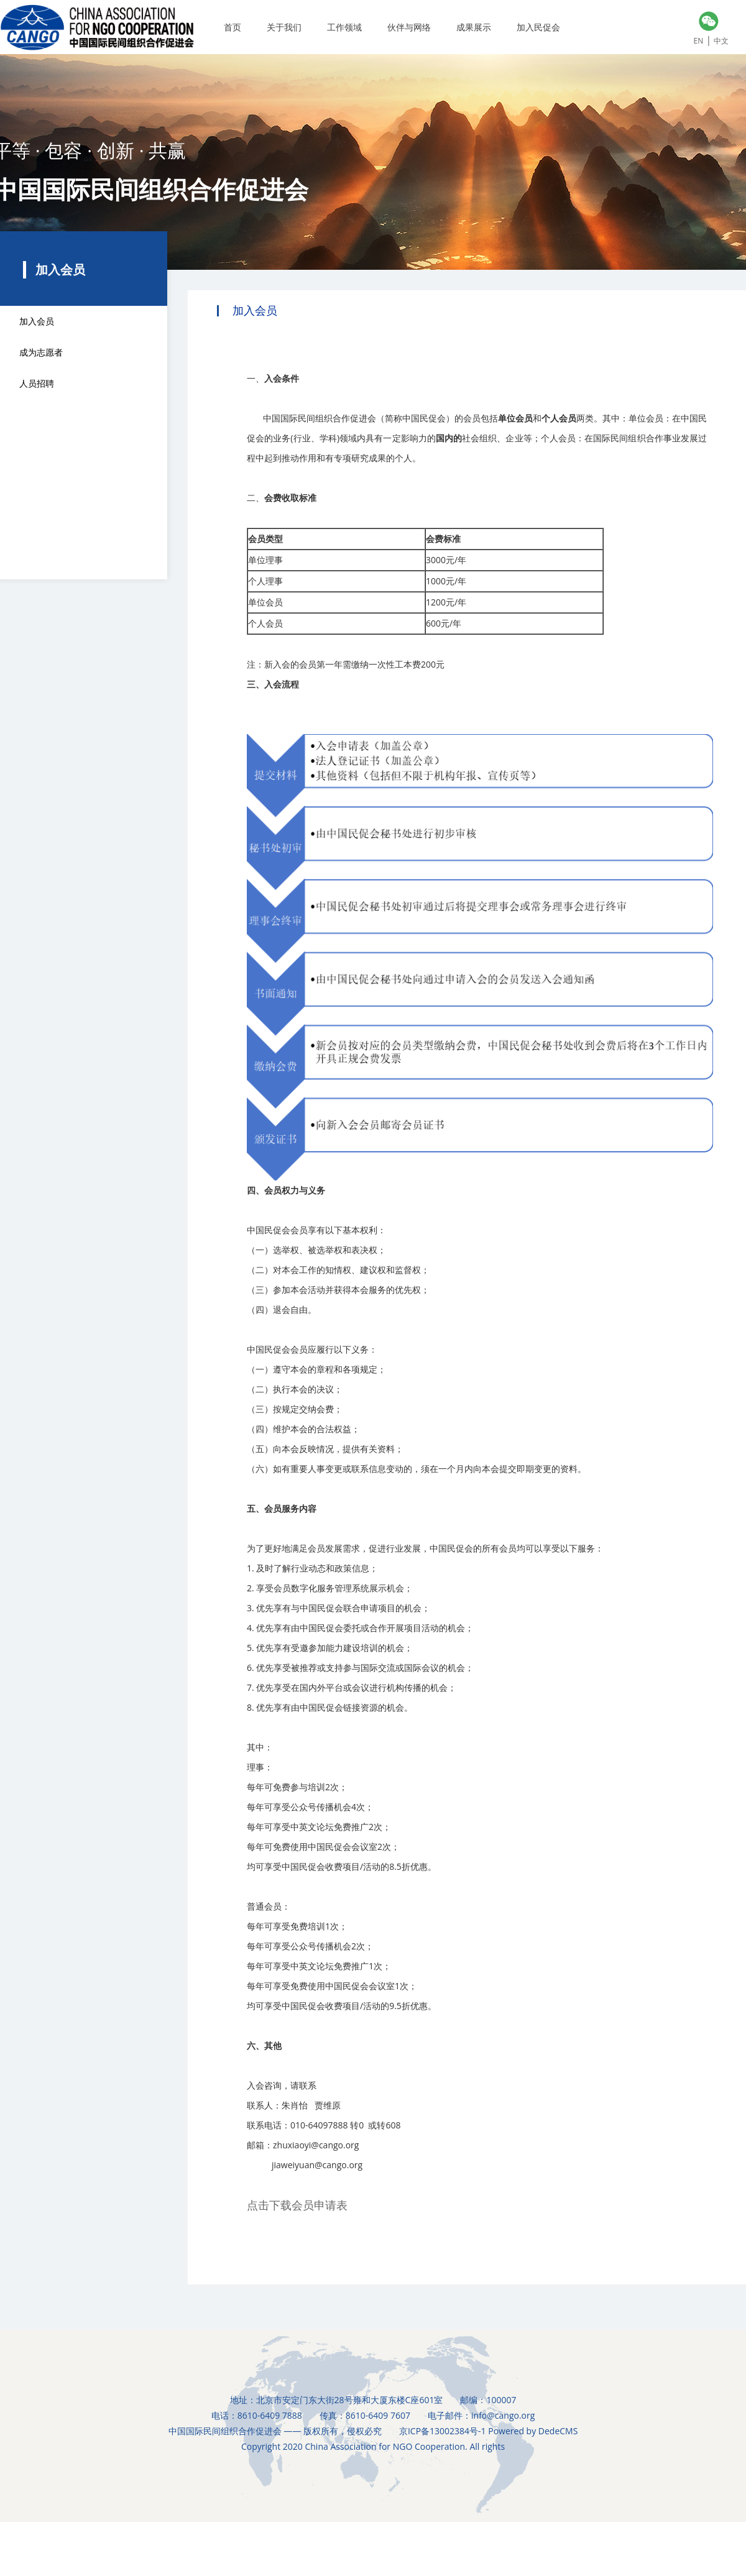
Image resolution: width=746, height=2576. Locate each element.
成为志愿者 (41, 352)
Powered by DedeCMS (533, 2431)
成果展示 (473, 27)
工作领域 (344, 27)
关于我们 (284, 27)
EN (699, 40)
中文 (721, 40)
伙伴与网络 (409, 27)
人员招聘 (36, 383)
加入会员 (36, 321)
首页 (232, 27)
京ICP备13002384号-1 (442, 2431)
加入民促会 (538, 27)
